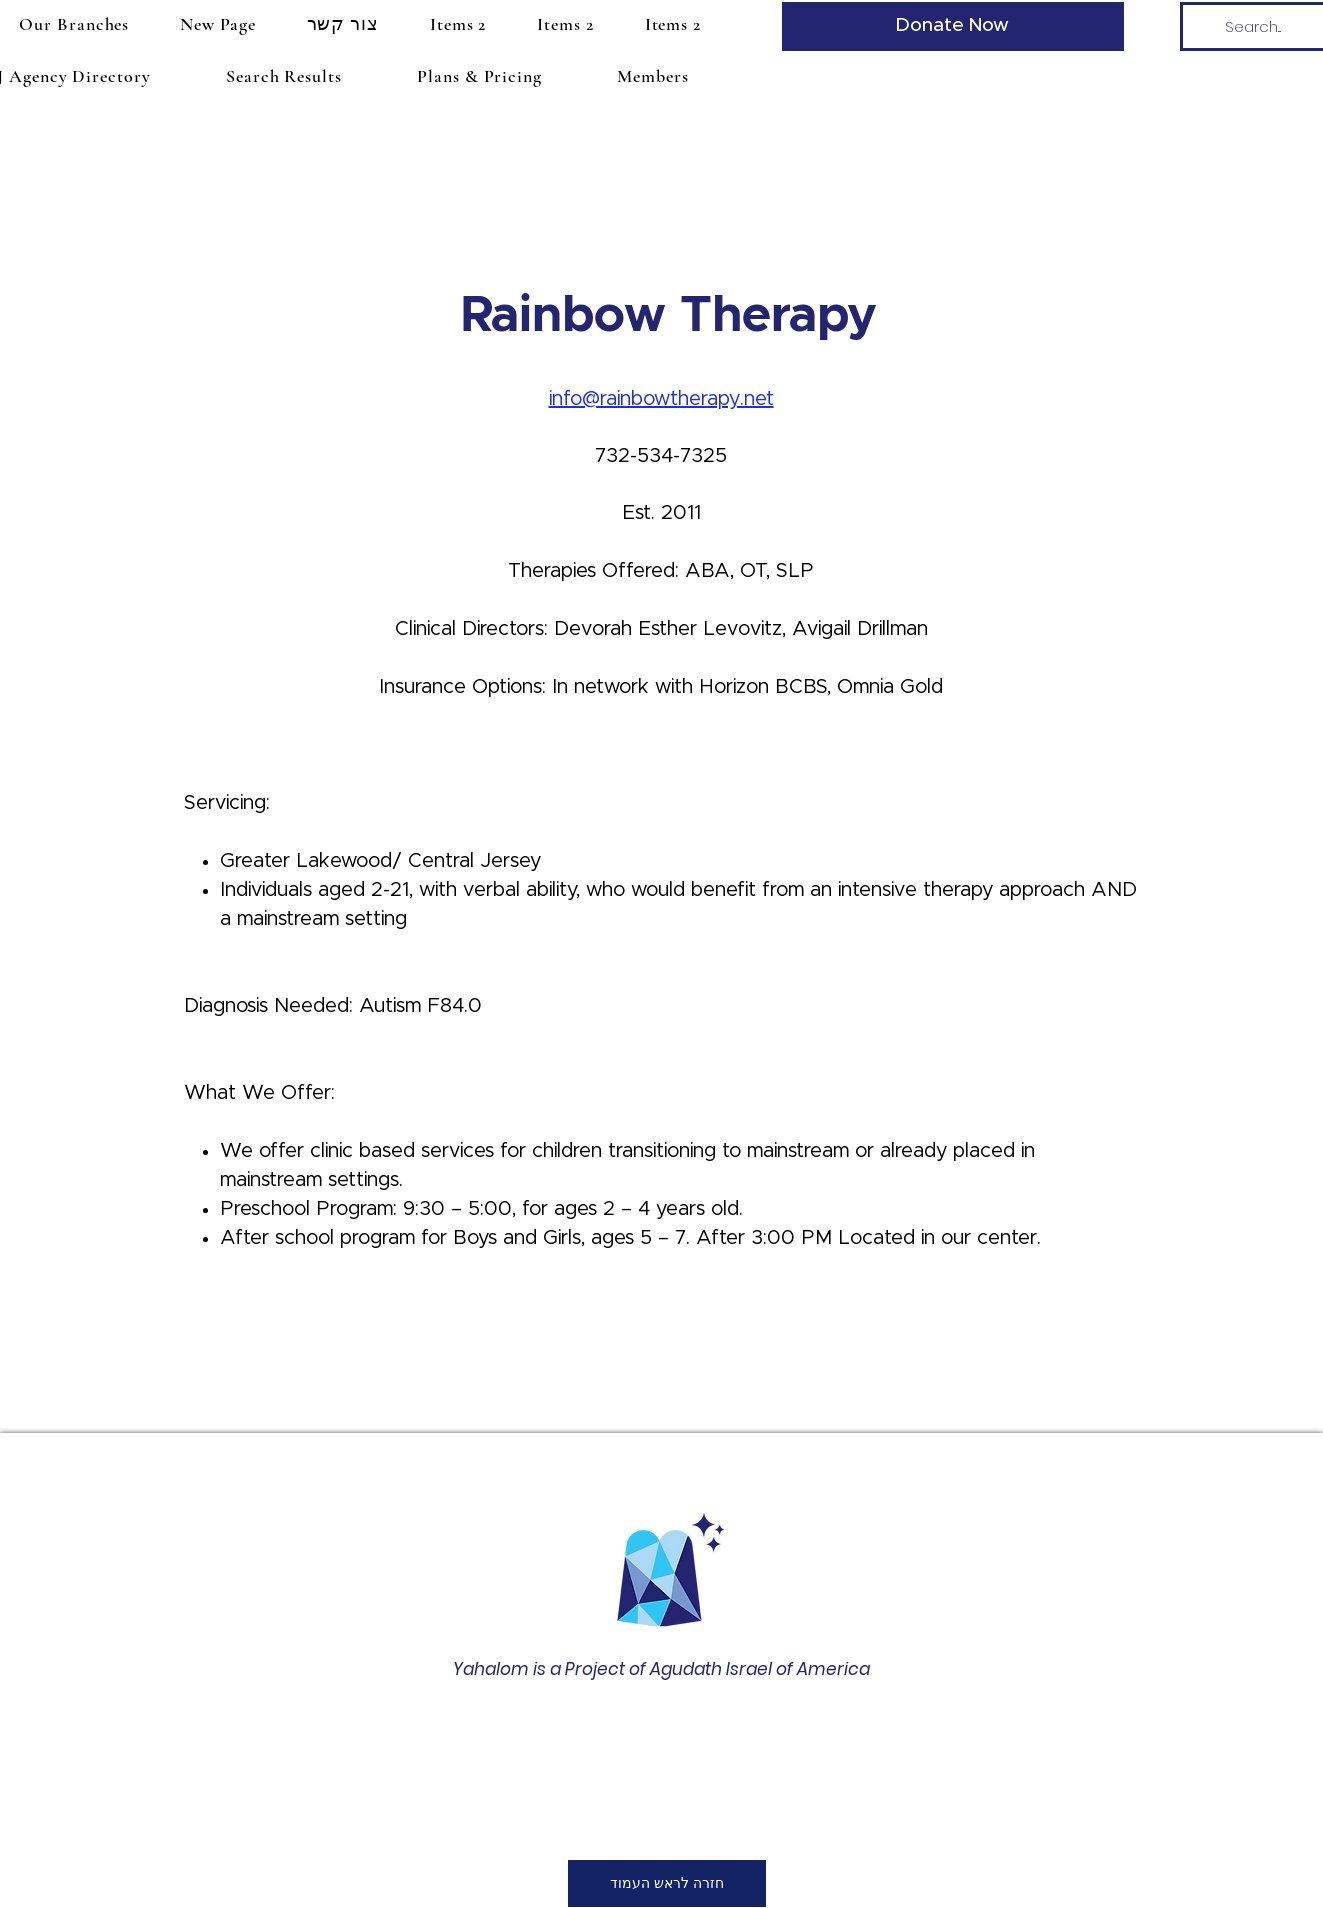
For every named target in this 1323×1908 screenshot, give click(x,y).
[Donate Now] (953, 26)
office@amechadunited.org (648, 1781)
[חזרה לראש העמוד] (667, 1883)
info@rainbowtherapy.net (661, 399)
